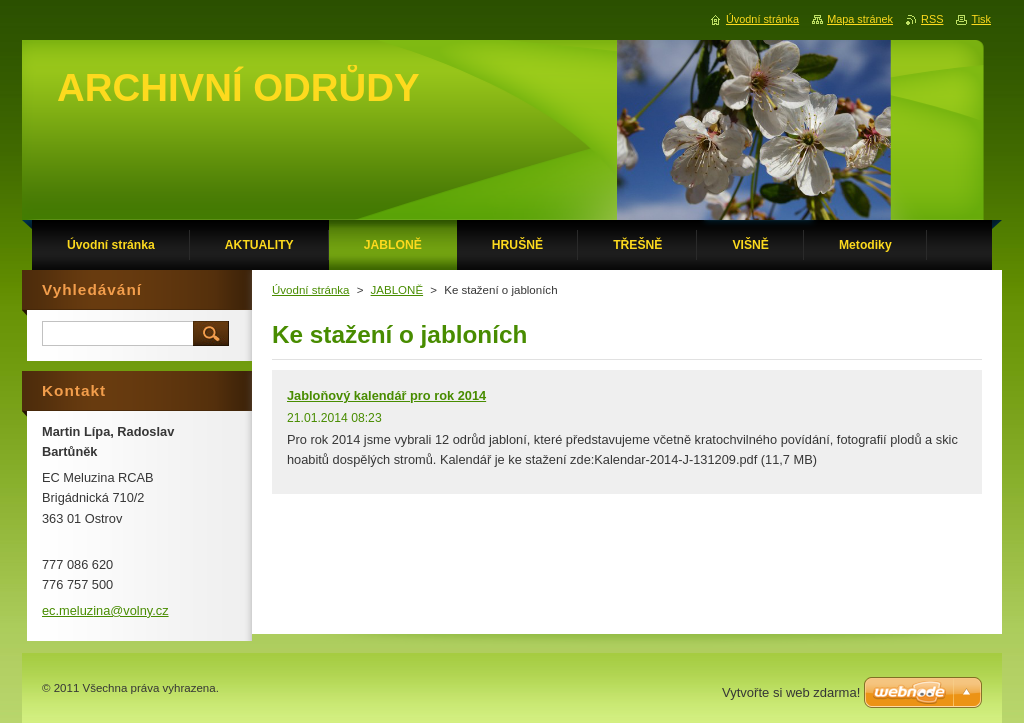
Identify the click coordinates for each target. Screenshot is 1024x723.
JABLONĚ (397, 290)
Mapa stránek (860, 19)
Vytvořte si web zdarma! (791, 692)
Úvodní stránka (310, 290)
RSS (932, 19)
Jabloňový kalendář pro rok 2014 (386, 395)
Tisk (981, 19)
